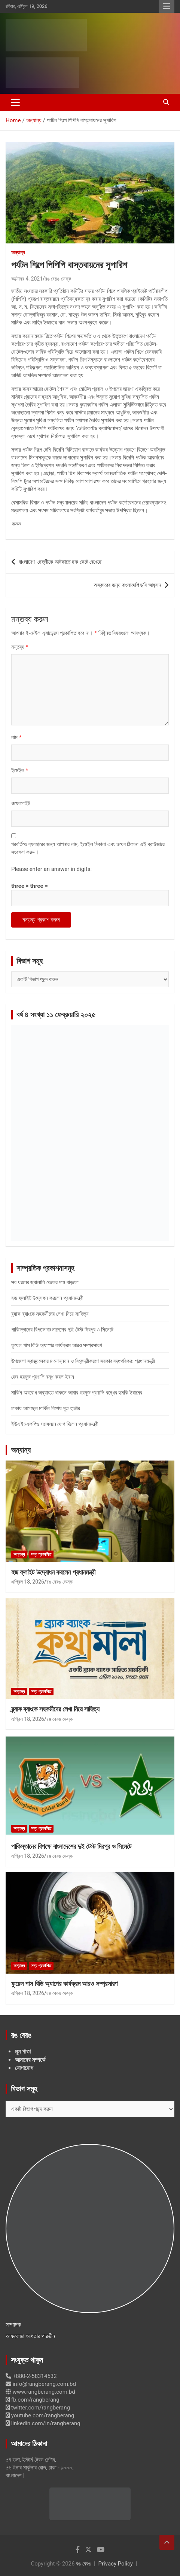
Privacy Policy (115, 2563)
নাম (16, 737)
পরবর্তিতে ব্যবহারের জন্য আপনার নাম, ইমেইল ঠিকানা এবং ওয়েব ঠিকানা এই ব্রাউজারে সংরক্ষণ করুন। (88, 848)
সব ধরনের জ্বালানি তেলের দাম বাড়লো (45, 1282)
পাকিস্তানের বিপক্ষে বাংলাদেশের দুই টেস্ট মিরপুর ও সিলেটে (62, 1329)
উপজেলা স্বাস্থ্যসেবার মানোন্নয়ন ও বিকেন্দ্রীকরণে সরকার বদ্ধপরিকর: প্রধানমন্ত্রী (83, 1361)
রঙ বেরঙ (83, 2563)
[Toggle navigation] (15, 102)
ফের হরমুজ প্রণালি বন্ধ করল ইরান (42, 1377)
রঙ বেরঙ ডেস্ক (58, 279)
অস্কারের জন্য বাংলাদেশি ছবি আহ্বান (127, 585)
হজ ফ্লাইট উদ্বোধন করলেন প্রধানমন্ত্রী (47, 1298)
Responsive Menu (166, 6)
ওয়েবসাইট (20, 803)
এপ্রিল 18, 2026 (27, 1582)
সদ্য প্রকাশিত (41, 1554)
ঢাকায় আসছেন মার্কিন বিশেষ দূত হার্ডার (45, 1408)
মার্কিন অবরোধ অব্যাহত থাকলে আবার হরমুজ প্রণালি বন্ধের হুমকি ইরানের (77, 1392)
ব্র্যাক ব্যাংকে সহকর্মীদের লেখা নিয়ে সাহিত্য (50, 1314)
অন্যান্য (18, 252)
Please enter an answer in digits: (51, 869)
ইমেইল (19, 770)
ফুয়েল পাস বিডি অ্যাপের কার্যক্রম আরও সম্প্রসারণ (56, 1345)
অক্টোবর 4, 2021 (27, 279)
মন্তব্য (19, 647)
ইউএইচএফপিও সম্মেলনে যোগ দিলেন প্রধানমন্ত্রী (54, 1424)
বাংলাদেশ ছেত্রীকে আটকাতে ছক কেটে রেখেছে (60, 561)
